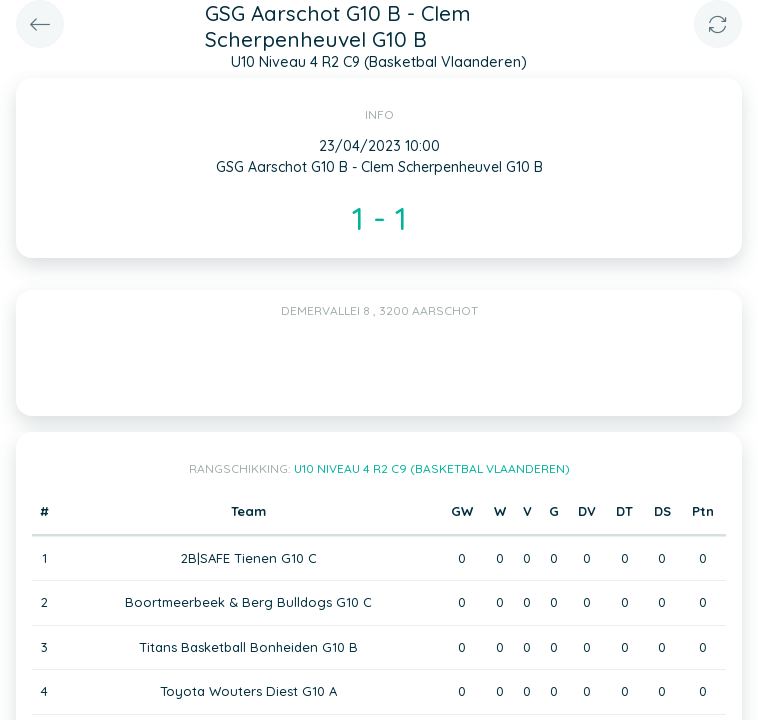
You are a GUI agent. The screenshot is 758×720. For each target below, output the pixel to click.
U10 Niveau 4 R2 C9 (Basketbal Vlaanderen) (432, 468)
